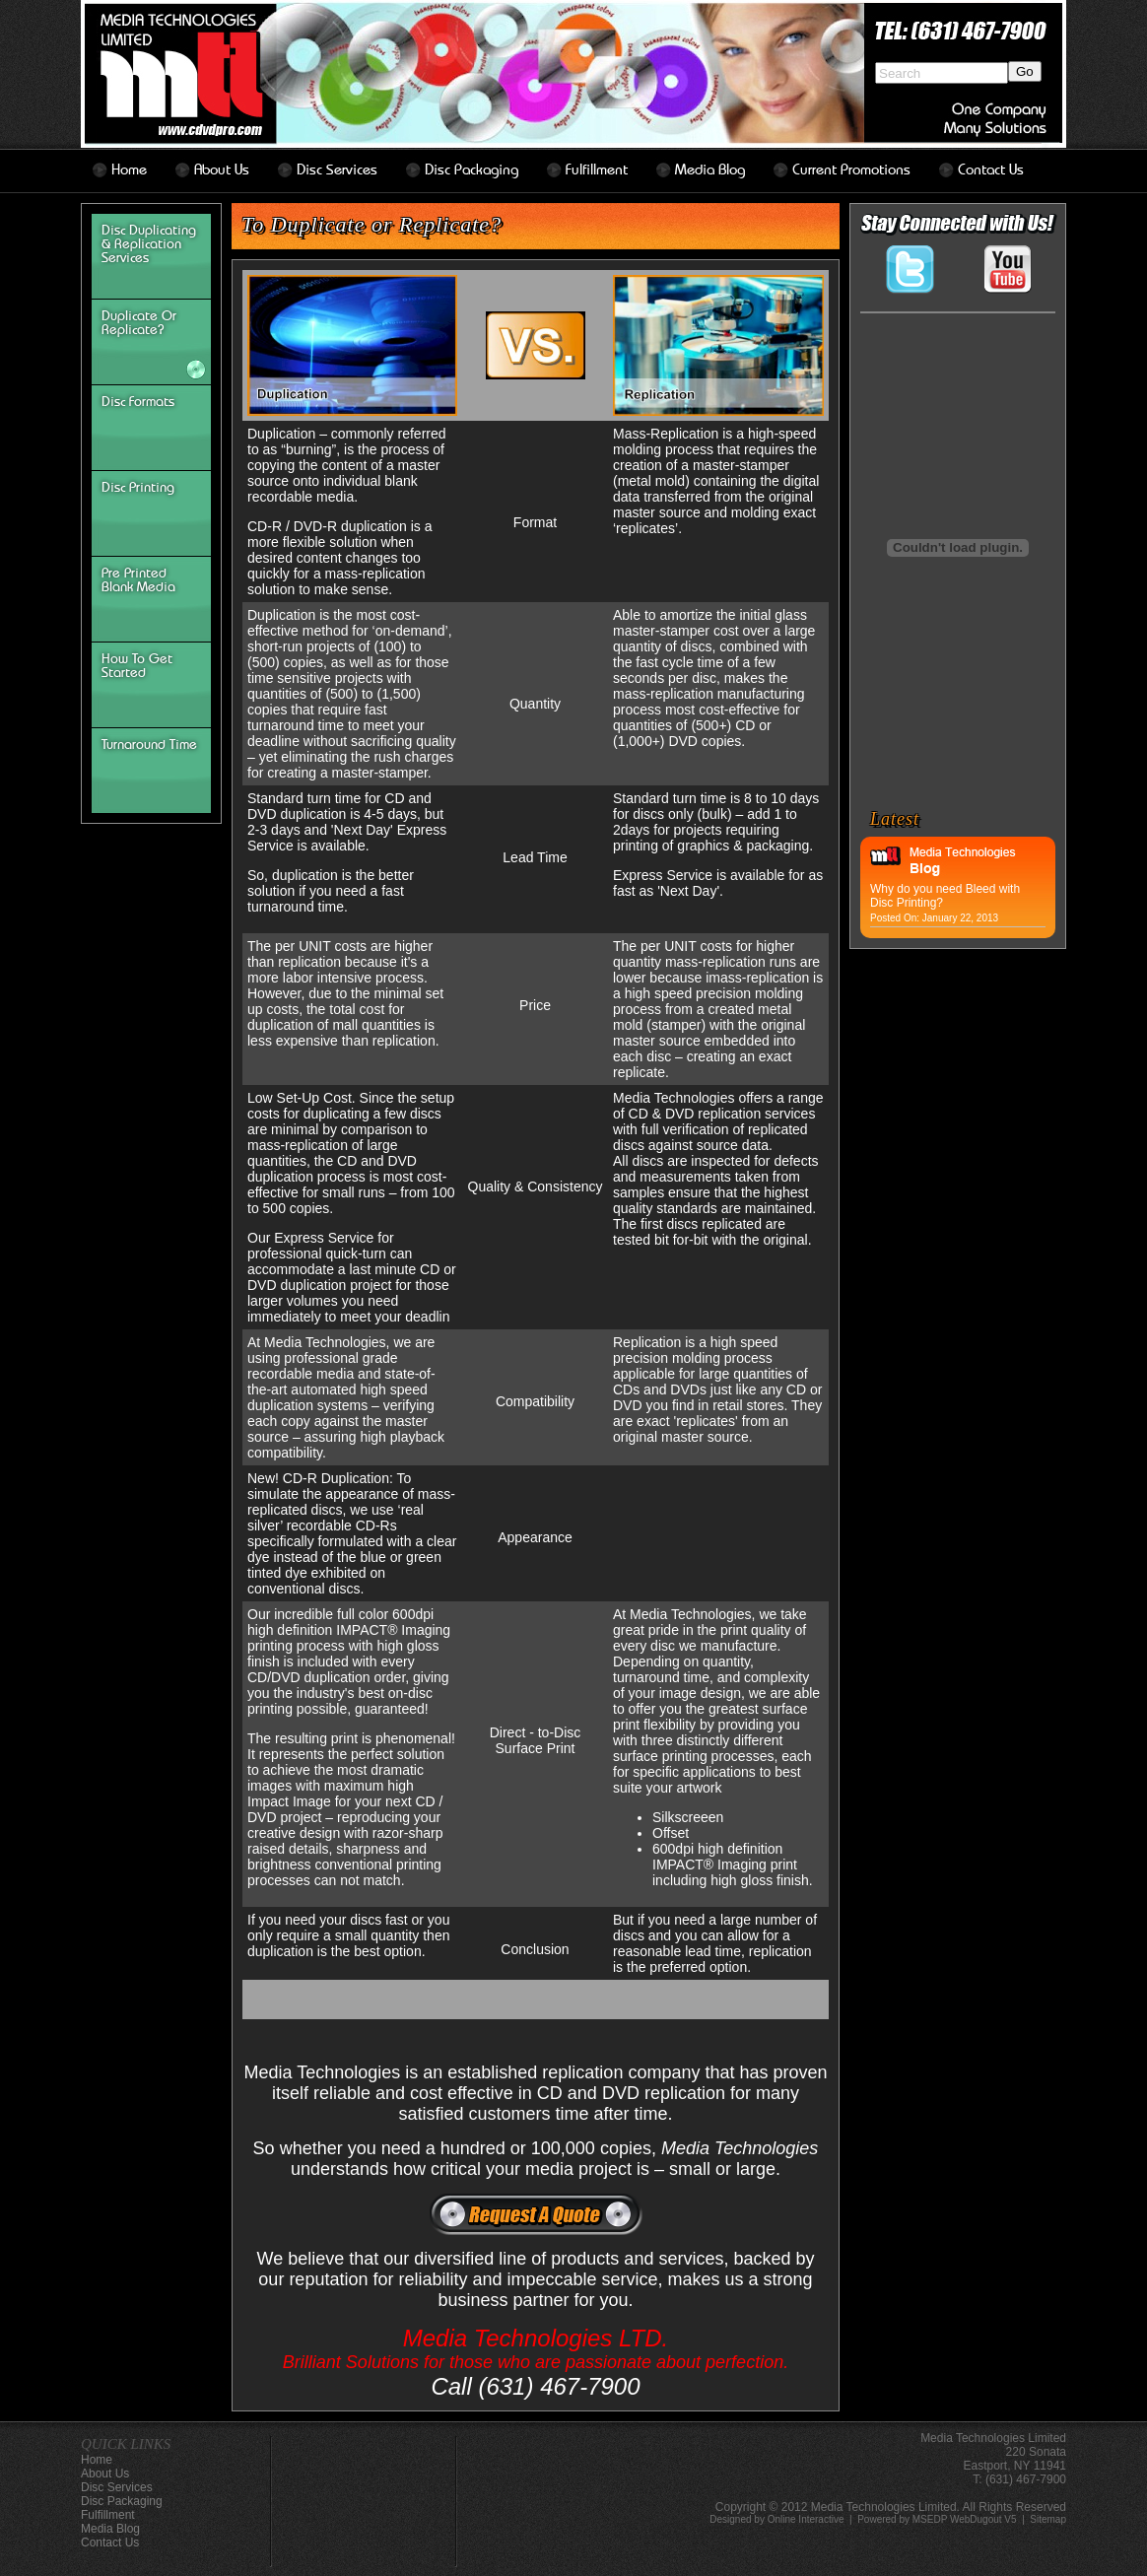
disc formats (137, 402)
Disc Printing (137, 488)
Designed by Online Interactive (776, 2519)
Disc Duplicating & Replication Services (148, 244)
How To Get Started (136, 666)
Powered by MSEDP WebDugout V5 (936, 2519)
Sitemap (1048, 2519)
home (129, 170)
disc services (337, 170)
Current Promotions (851, 170)
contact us (991, 170)
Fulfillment (597, 170)
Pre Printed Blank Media (138, 580)
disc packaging (471, 170)
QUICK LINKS (125, 2444)
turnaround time (149, 745)
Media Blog (710, 170)
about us (221, 170)
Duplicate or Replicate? (138, 323)
